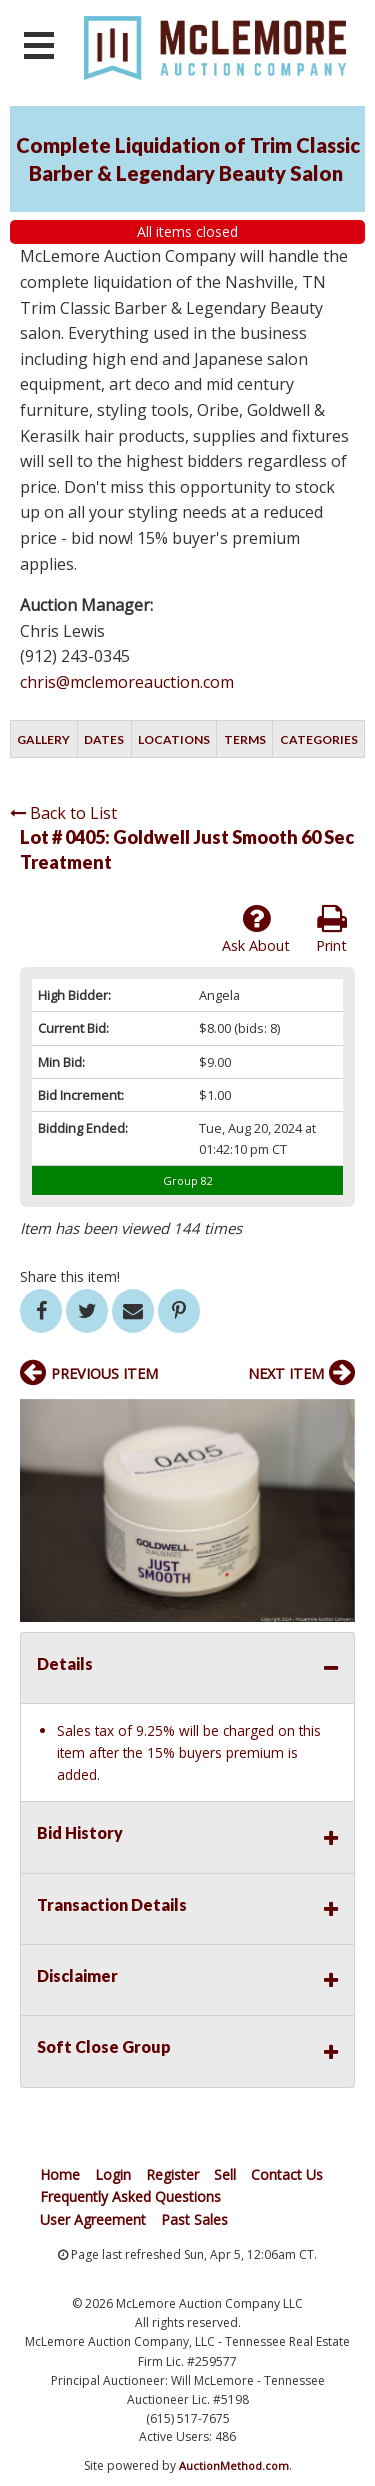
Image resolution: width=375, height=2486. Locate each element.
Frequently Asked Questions (130, 2196)
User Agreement (93, 2219)
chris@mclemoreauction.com (127, 682)
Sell (225, 2174)
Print (331, 929)
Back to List (63, 813)
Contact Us (287, 2174)
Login (113, 2174)
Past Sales (194, 2219)
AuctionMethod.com (234, 2465)
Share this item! (70, 1276)
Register (172, 2174)
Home (60, 2174)
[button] (337, 1417)
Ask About (256, 929)
